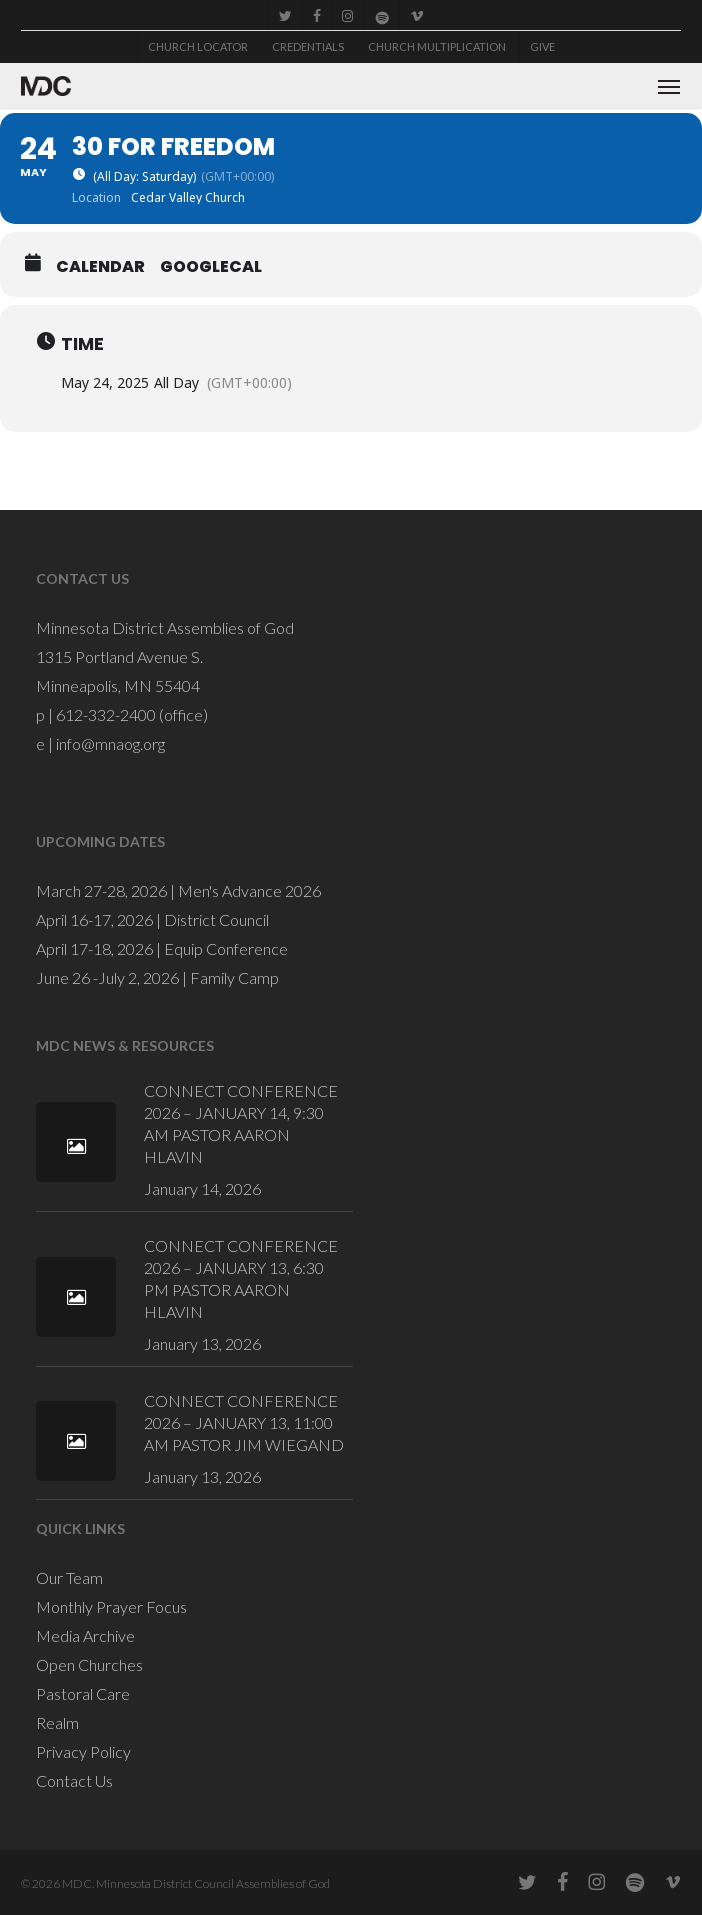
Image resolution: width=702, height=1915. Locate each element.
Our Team (69, 1577)
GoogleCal (211, 267)
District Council (216, 919)
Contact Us (74, 1780)
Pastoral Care (83, 1693)
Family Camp (234, 977)
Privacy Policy (83, 1751)
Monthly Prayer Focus (111, 1606)
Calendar (100, 267)
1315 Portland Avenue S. (119, 656)
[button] (669, 86)
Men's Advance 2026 (249, 890)
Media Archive (85, 1635)
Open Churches (89, 1664)
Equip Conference (226, 948)
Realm (57, 1722)
